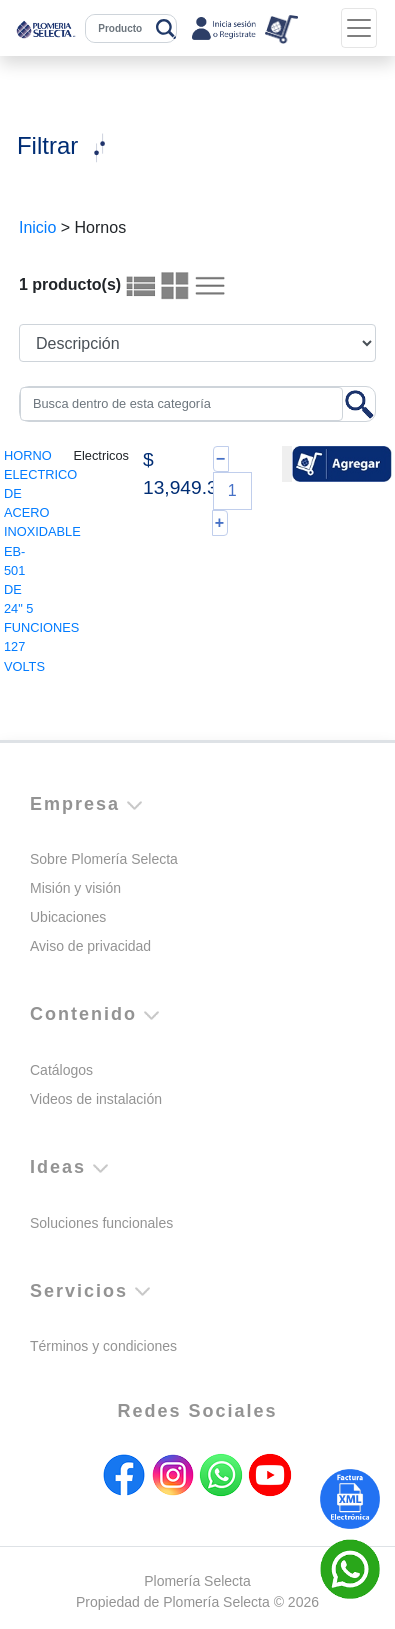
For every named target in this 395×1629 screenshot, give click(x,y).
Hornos (101, 227)
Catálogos (61, 1070)
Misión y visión (75, 888)
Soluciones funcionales (101, 1223)
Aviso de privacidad (90, 946)
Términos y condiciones (103, 1346)
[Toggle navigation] (359, 28)
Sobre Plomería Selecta (104, 859)
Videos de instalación (96, 1099)
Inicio (37, 227)
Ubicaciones (68, 917)
